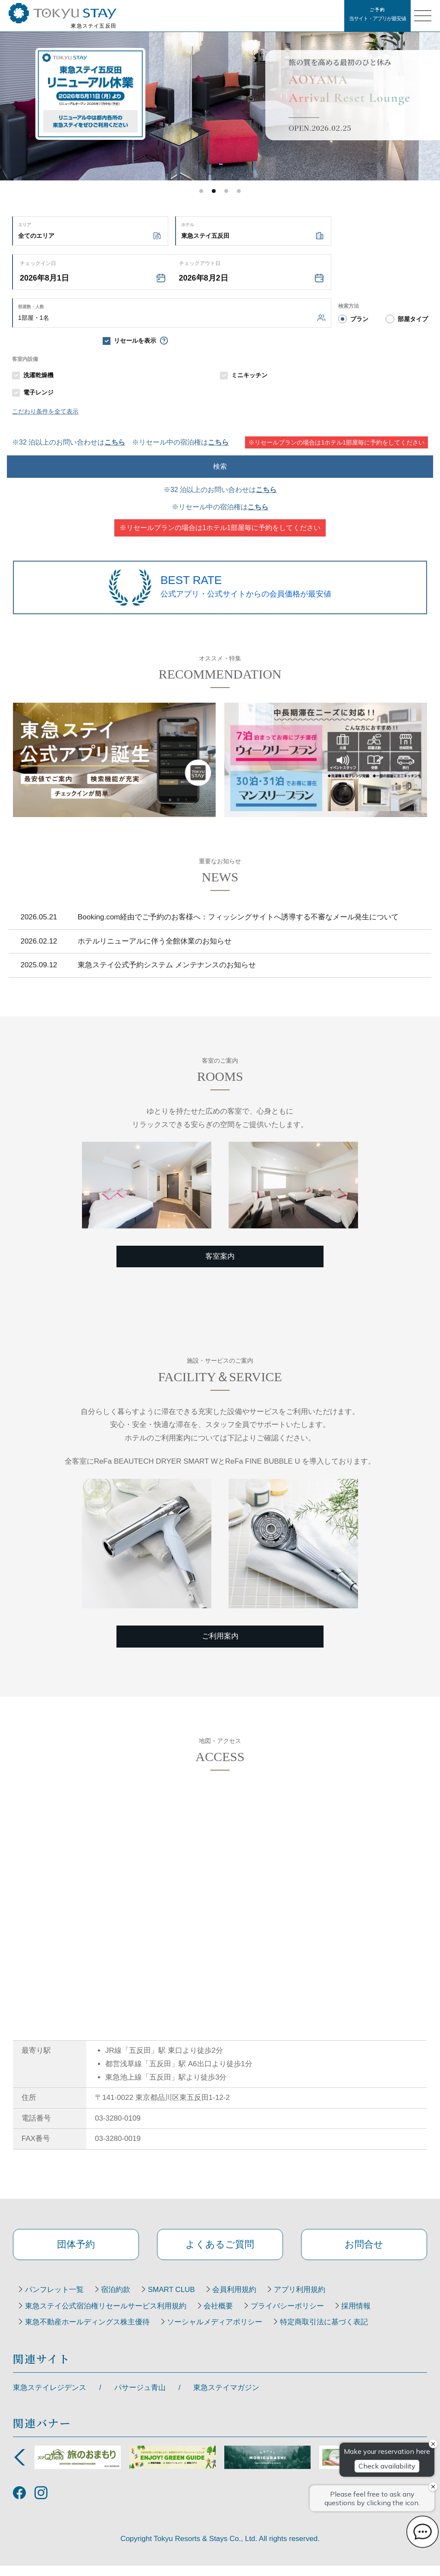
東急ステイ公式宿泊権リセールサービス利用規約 (108, 2316)
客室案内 (220, 1256)
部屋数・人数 (31, 306)
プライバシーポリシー (302, 2316)
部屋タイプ (413, 319)
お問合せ (364, 2249)
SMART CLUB (187, 2300)
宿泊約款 (125, 2300)
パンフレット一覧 (57, 2300)
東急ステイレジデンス (49, 2398)
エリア (24, 224)
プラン (359, 319)
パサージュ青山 (140, 2398)
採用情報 (378, 2316)
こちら (114, 442)
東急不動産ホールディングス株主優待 (90, 2332)
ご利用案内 (220, 1636)
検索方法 (348, 306)
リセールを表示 (135, 340)
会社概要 (227, 2316)
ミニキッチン (249, 375)
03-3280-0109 (118, 2118)
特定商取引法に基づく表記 (339, 2332)
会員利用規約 (256, 2300)
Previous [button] (19, 2467)
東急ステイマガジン (226, 2398)
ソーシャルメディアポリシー (224, 2332)
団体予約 (75, 2249)
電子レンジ (38, 392)
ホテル (187, 224)
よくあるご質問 (220, 2249)
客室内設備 (25, 359)
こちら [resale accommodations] (218, 442)
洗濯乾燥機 (38, 375)
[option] (220, 90)
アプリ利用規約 (327, 2300)
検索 (220, 466)
